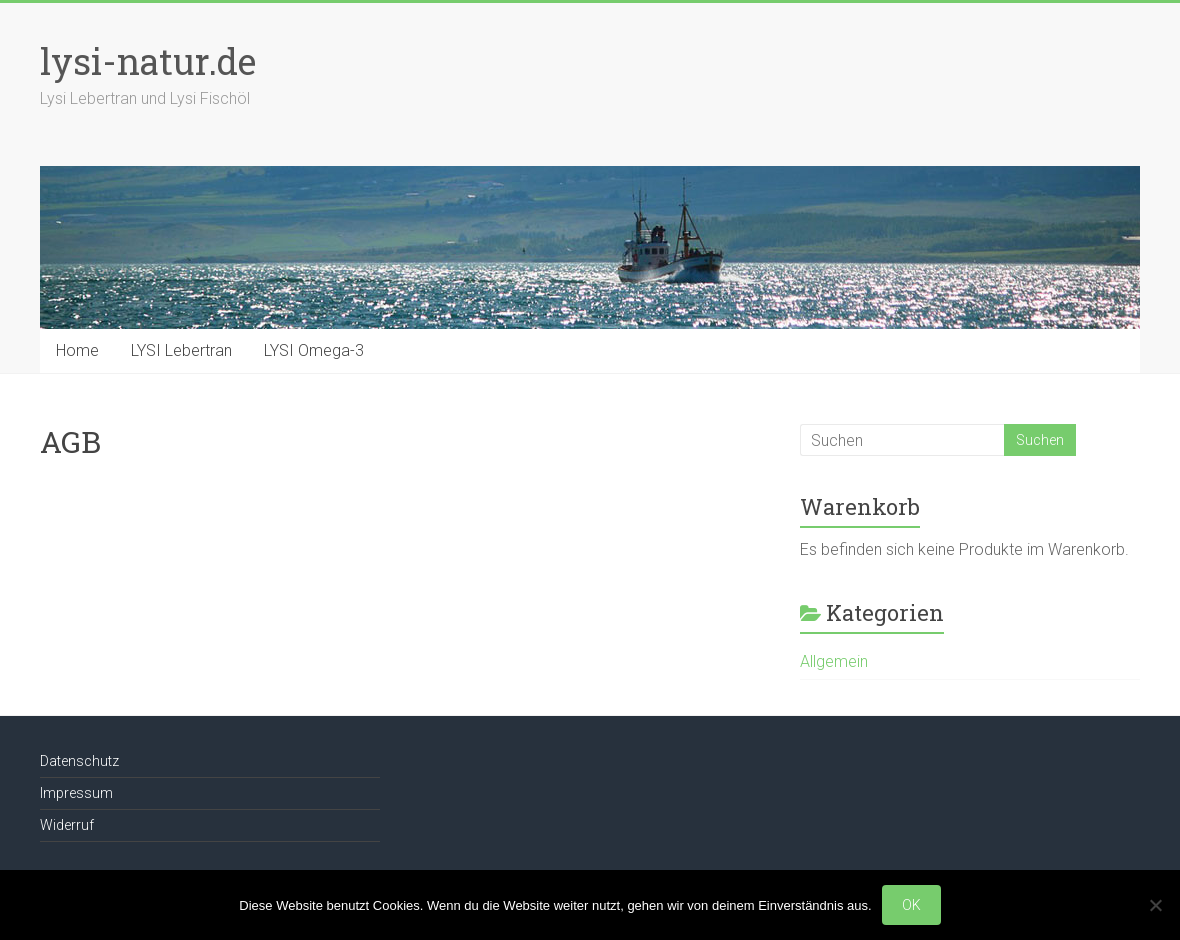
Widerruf (67, 825)
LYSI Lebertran (181, 350)
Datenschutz (79, 761)
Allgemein (834, 661)
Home (77, 350)
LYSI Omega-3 (314, 350)
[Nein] (1155, 905)
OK (911, 905)
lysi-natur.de (148, 61)
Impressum (76, 793)
